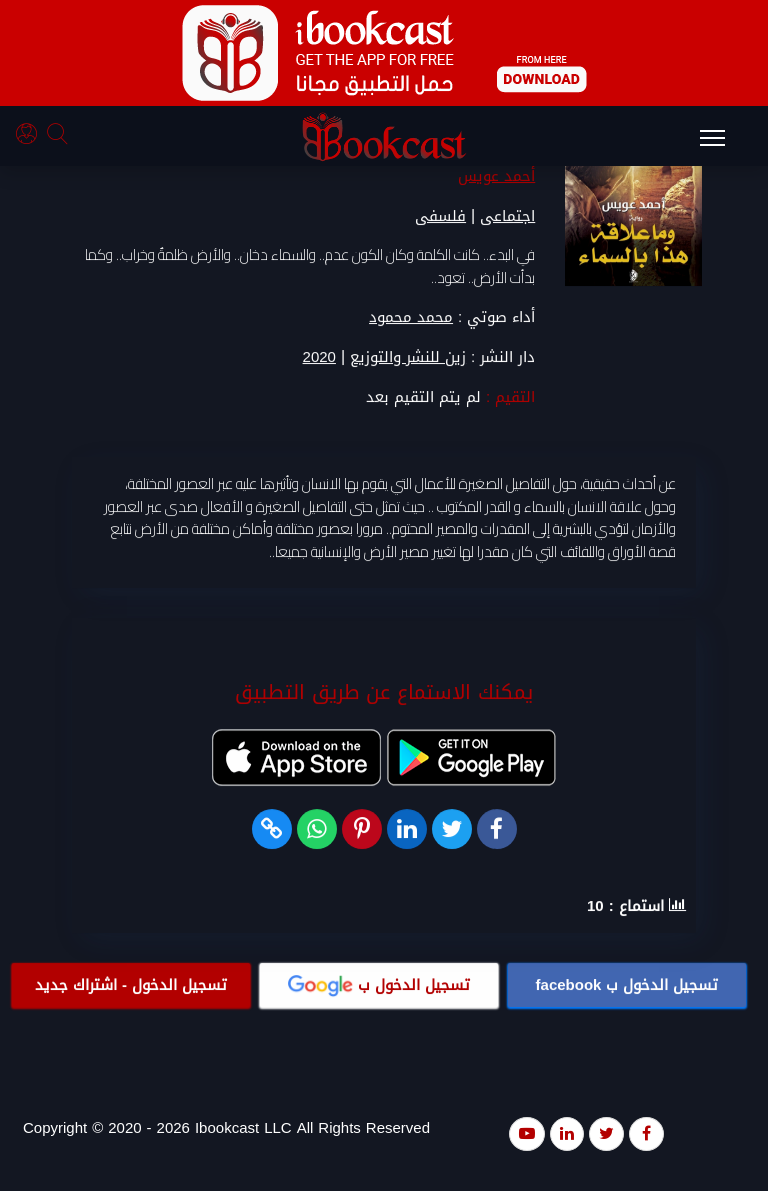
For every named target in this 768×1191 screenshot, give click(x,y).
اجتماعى (507, 216)
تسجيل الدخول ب (627, 985)
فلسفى (440, 216)
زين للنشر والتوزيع (408, 357)
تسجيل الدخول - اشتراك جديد (131, 985)
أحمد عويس (496, 176)
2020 (319, 357)
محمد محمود (411, 317)
